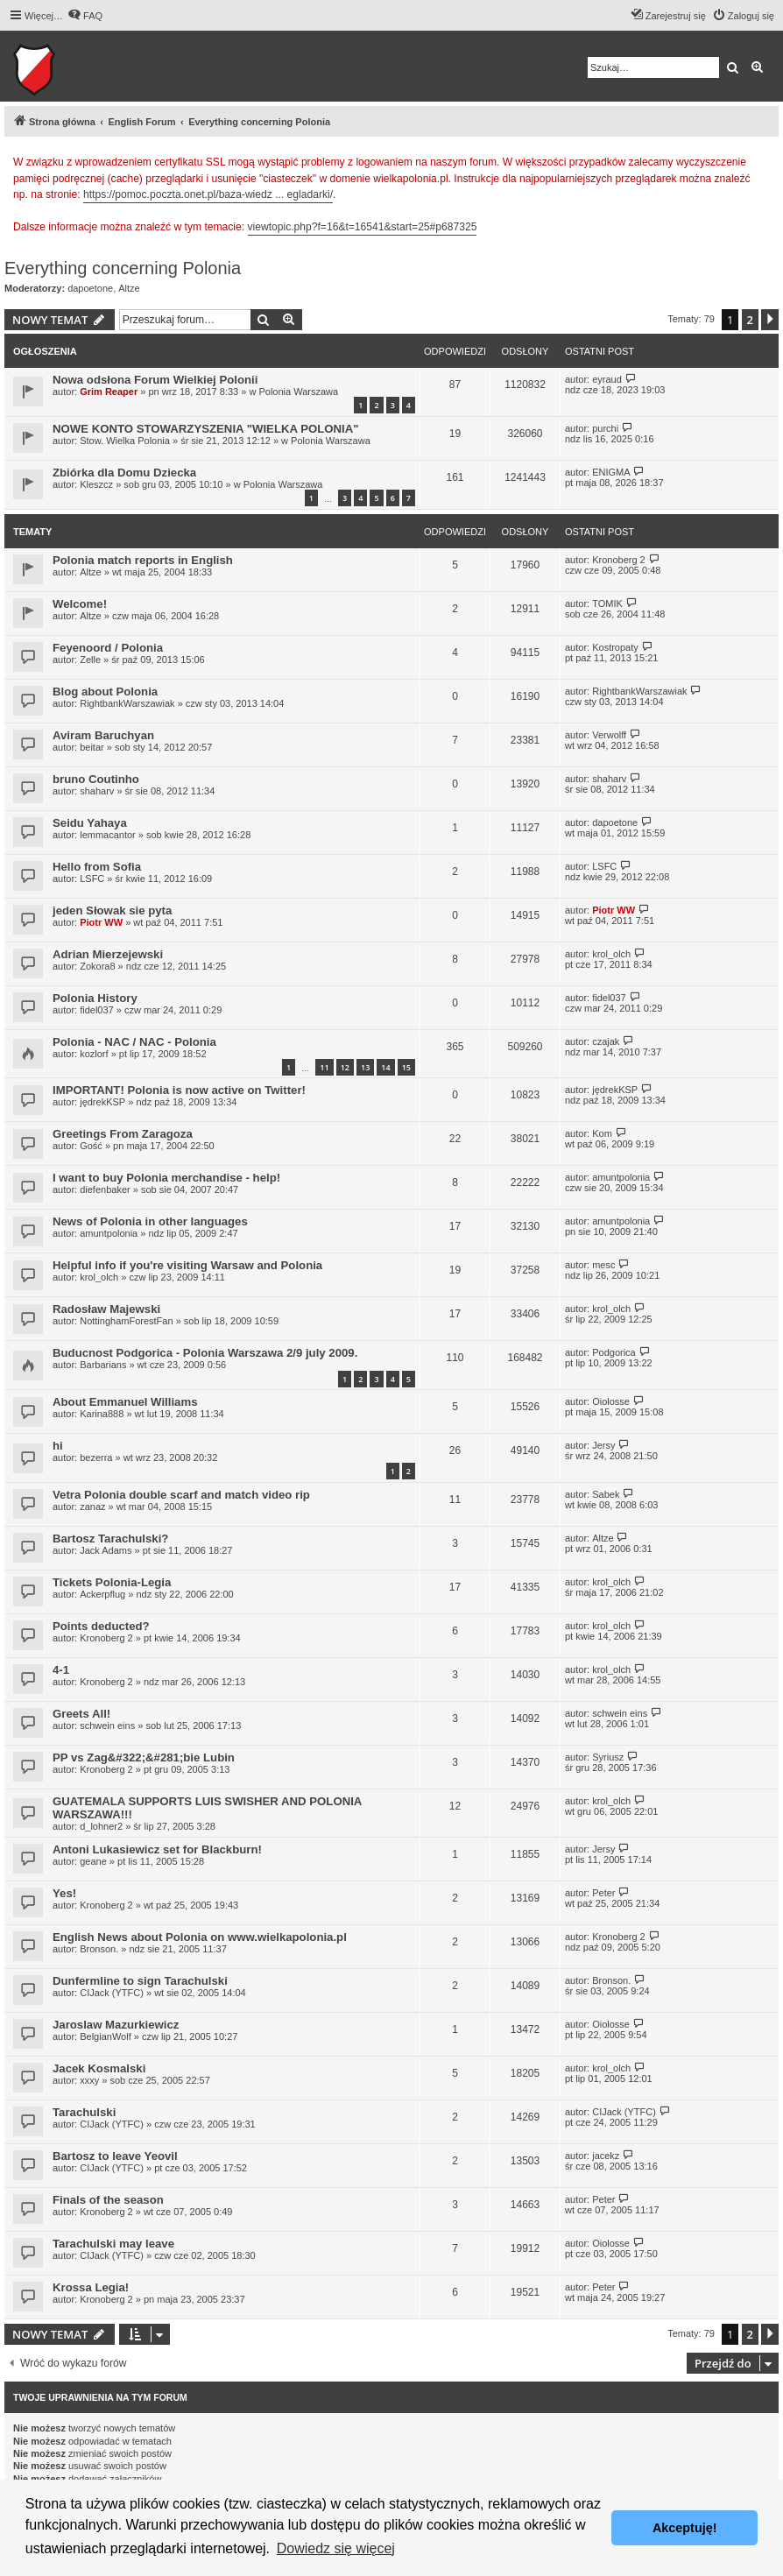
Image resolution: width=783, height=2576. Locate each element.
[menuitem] (84, 15)
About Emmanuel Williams (125, 1401)
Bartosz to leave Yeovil (115, 2156)
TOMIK (607, 603)
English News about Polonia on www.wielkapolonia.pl (200, 1937)
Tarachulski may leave (113, 2243)
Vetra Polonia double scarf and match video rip (181, 1494)
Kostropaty (615, 647)
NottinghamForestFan (126, 1321)
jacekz (605, 2155)
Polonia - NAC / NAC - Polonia (134, 1041)
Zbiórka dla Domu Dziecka (124, 472)
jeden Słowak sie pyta (112, 910)
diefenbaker (105, 1189)
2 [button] (750, 320)
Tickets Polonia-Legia (112, 1582)
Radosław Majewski (106, 1309)
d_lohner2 (101, 1826)
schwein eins (107, 1725)
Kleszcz (96, 484)
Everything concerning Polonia (122, 268)
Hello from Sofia (97, 866)
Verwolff (609, 735)
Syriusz (608, 1757)
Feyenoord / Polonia (108, 647)
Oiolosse (611, 1401)
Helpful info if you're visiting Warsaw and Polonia (187, 1265)
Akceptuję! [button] (684, 2528)
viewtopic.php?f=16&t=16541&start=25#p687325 (362, 227)
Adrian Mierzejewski (108, 954)
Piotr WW (101, 922)
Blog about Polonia (105, 691)
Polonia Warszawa (298, 391)
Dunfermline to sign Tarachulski (140, 1980)
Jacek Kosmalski (99, 2068)
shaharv (97, 791)
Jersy (603, 1445)
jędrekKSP (102, 1102)
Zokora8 (97, 966)
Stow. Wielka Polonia (125, 440)
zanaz (92, 1506)
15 (406, 1067)
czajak (605, 1041)
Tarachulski (84, 2112)
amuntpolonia (621, 1177)
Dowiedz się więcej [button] (336, 2548)
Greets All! (81, 1713)
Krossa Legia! (91, 2287)
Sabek (605, 1494)
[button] (770, 319)
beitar (92, 747)
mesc (603, 1265)
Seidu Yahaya (90, 822)
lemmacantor (108, 834)
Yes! (64, 1893)
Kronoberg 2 (618, 559)
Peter (603, 1893)
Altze (128, 288)
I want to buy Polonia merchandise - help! (166, 1177)
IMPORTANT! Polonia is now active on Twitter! (179, 1090)
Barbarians (103, 1364)
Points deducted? (101, 1626)
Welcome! (80, 603)
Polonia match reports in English (143, 560)
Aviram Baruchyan (103, 735)
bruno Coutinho (96, 779)
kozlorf (94, 1053)
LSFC (92, 878)
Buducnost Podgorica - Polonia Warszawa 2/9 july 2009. (205, 1352)
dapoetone (90, 288)
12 (345, 1067)
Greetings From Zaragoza (123, 1133)
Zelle (90, 659)
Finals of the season (108, 2199)
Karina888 (101, 1413)
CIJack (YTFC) (112, 1992)
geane (93, 1861)
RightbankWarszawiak (127, 703)
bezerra (96, 1457)
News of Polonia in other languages (150, 1221)
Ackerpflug (102, 1594)
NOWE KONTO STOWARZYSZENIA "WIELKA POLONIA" (206, 428)
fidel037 (97, 1010)
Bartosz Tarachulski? (110, 1538)
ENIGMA (611, 472)
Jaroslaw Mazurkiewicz (116, 2024)
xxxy (89, 2080)
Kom (602, 1133)
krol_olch (611, 954)
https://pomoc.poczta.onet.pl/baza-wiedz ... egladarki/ (208, 194)
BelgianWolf (105, 2036)
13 (365, 1067)
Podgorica (614, 1352)
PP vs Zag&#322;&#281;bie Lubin (144, 1757)
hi (58, 1445)
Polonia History (95, 998)
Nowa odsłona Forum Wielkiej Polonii (155, 379)
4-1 (61, 1669)
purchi (605, 428)
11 (324, 1067)
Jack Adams (105, 1550)
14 (385, 1067)
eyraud (607, 379)
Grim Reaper (109, 391)
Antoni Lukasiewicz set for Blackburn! (157, 1849)
